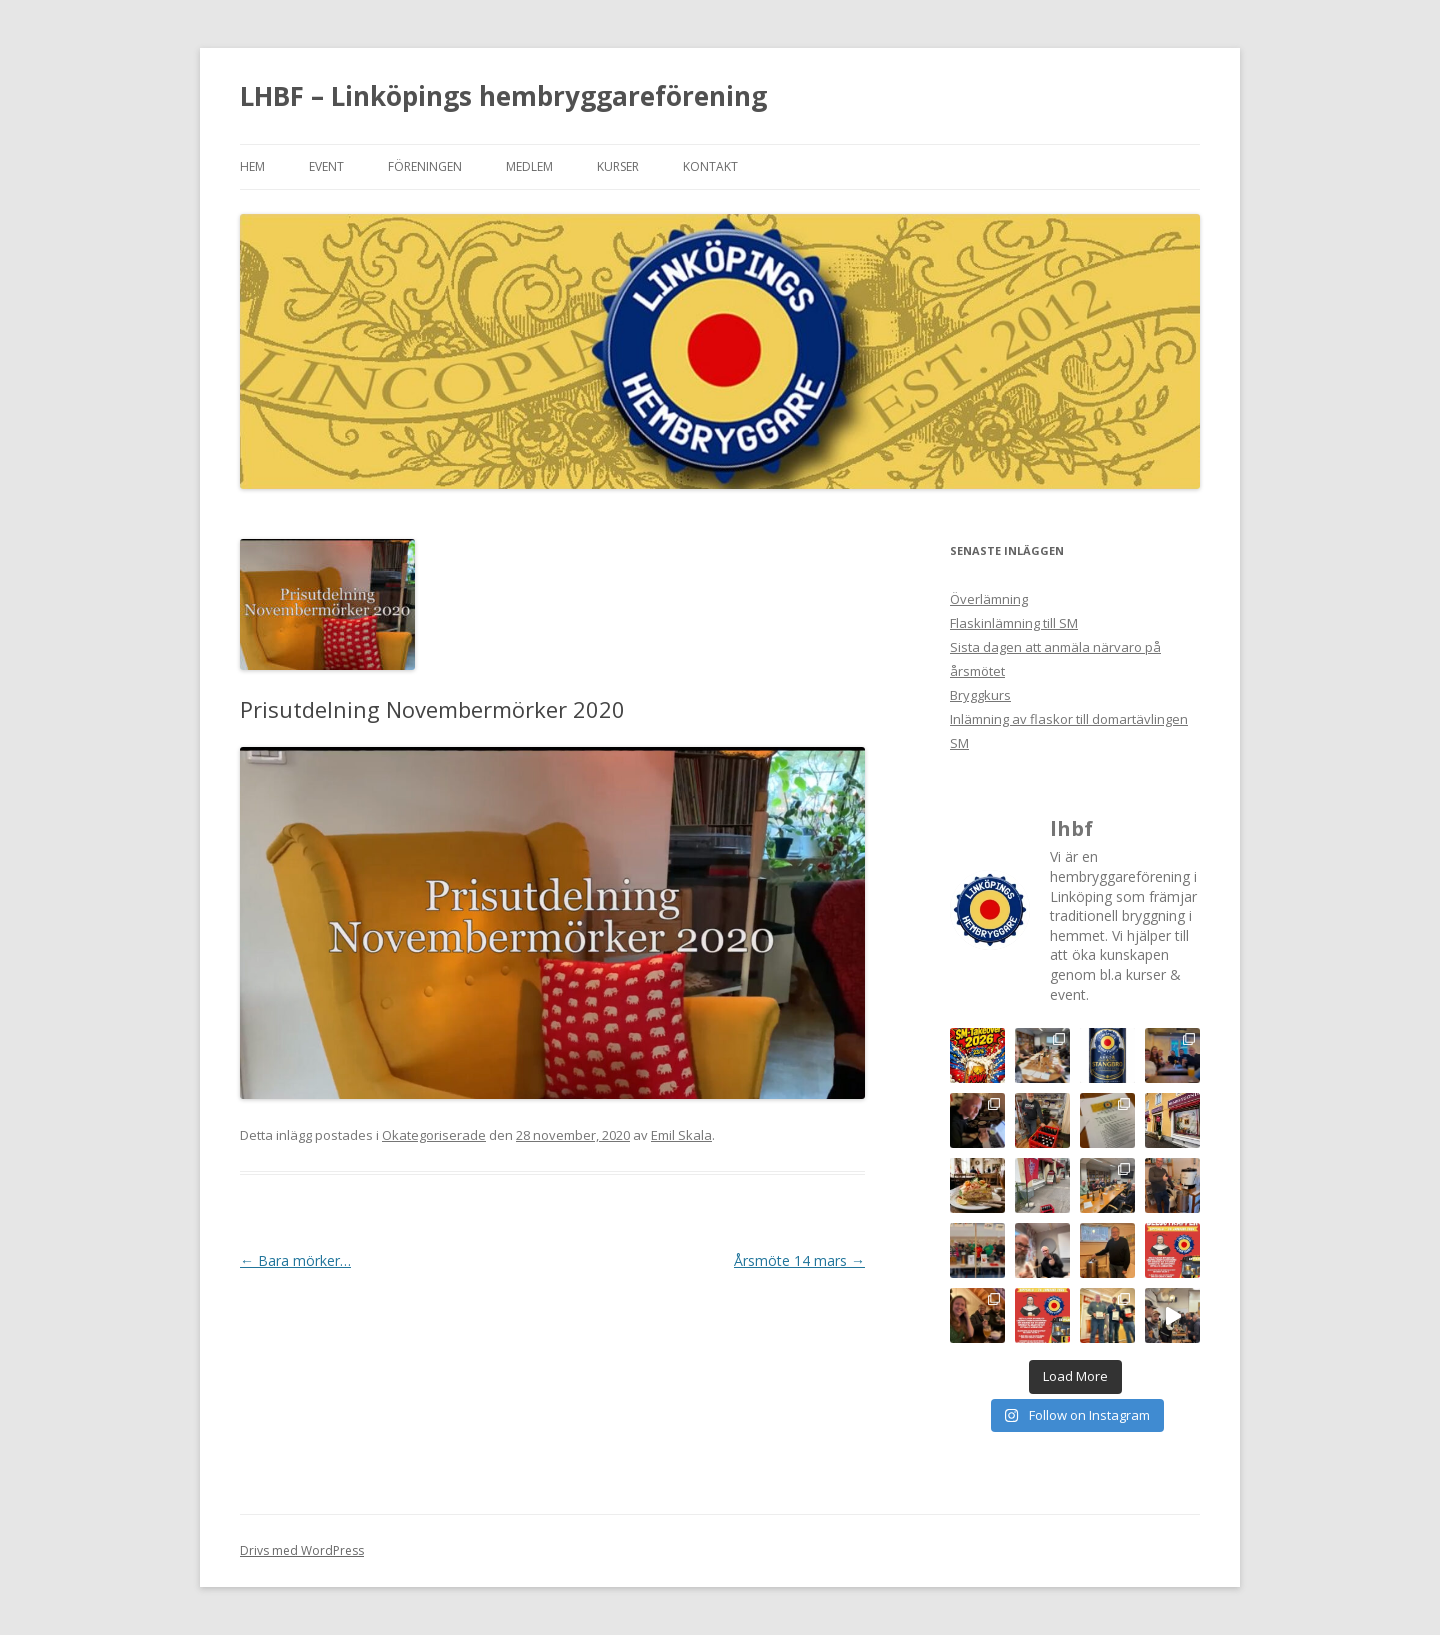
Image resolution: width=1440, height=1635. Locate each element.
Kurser (618, 166)
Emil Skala (681, 1135)
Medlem (529, 166)
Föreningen (425, 166)
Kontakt (710, 166)
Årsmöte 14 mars (799, 1260)
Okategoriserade (434, 1135)
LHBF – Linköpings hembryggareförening (503, 96)
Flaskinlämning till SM (1014, 623)
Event (326, 166)
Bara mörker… (295, 1260)
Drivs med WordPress (302, 1550)
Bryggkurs (980, 695)
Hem (252, 166)
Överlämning (989, 599)
